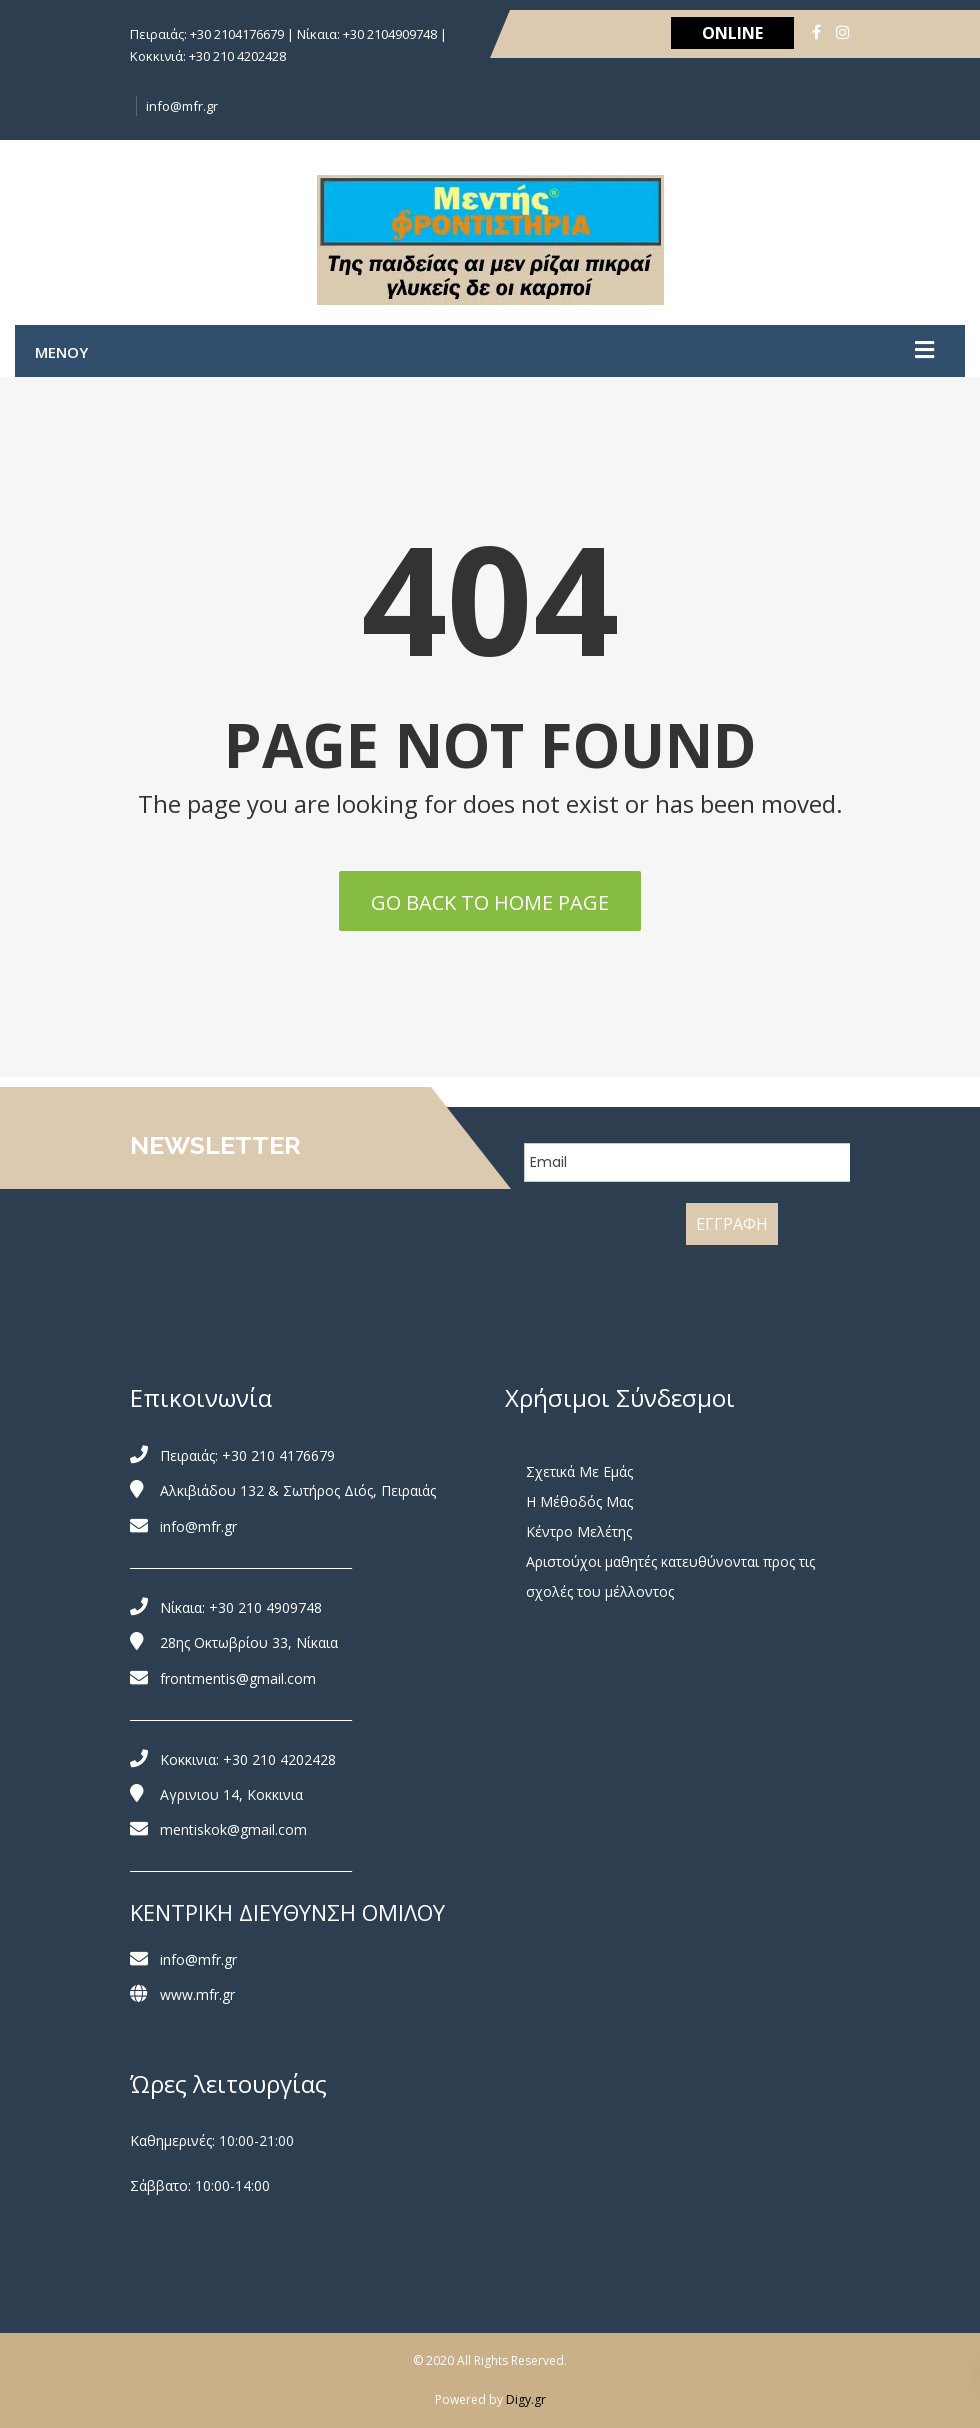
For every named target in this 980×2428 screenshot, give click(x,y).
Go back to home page (490, 902)
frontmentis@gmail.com (238, 1678)
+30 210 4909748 (265, 1607)
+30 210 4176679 (278, 1455)
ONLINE (732, 33)
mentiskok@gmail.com (233, 1829)
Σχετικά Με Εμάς (579, 1471)
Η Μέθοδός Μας (579, 1501)
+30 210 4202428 (279, 1759)
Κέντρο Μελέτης (579, 1531)
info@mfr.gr (182, 106)
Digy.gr (526, 2399)
